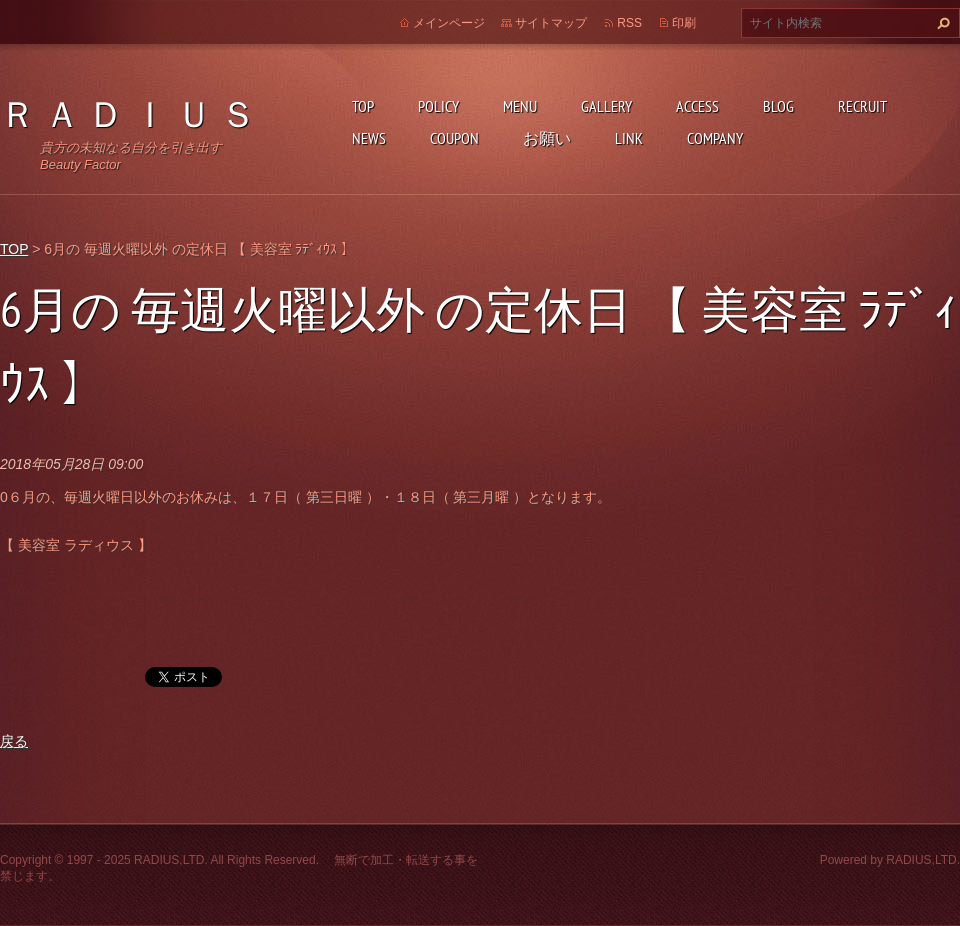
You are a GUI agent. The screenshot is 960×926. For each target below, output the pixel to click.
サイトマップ (551, 23)
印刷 (684, 23)
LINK (629, 138)
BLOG (778, 106)
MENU (520, 106)
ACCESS (697, 106)
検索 (941, 23)
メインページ (449, 23)
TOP (363, 106)
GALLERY (606, 106)
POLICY (438, 106)
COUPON (454, 138)
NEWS (369, 138)
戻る (14, 741)
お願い (547, 138)
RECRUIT (862, 106)
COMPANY (715, 138)
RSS (629, 23)
